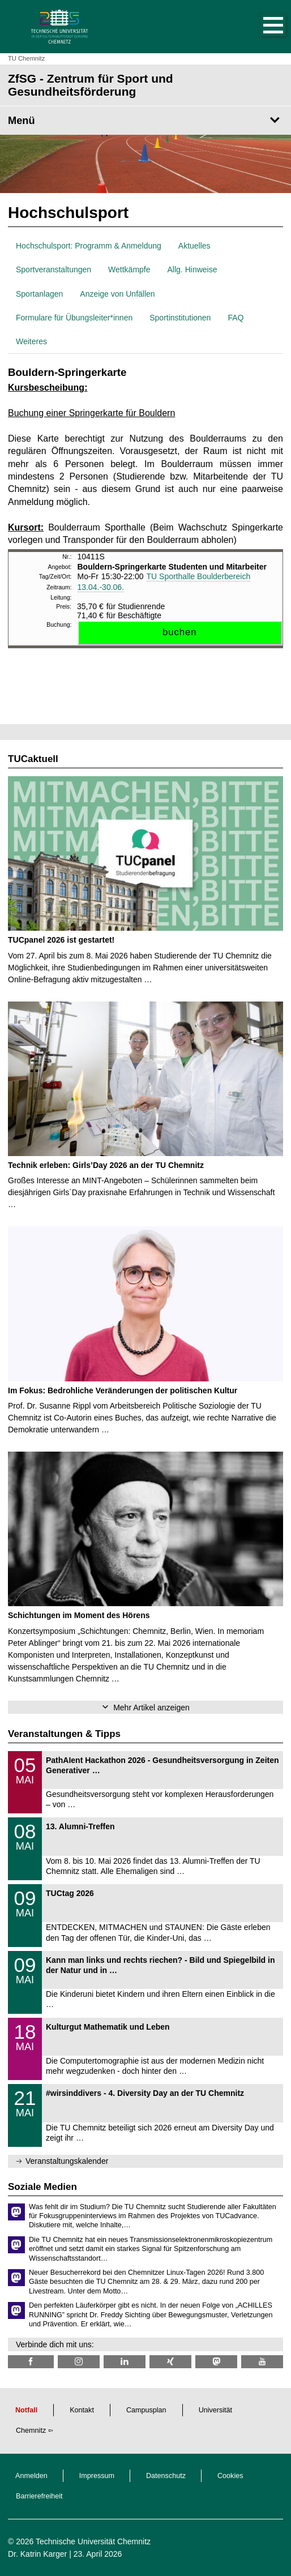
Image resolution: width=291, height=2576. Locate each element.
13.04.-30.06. (101, 587)
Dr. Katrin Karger (37, 2553)
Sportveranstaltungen (53, 269)
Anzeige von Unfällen (117, 293)
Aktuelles (194, 245)
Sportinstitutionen (180, 317)
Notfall (26, 2410)
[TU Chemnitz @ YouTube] (262, 2361)
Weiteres (31, 341)
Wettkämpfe (129, 269)
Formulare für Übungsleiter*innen (74, 317)
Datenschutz (166, 2476)
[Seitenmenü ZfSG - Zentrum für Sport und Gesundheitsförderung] (145, 120)
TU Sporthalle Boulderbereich (199, 576)
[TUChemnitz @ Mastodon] (216, 2361)
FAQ (235, 317)
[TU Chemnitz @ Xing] (170, 2361)
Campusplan (146, 2410)
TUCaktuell (33, 759)
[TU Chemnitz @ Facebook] (31, 2361)
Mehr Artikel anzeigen (151, 1707)
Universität (216, 2410)
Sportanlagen (39, 293)
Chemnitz (31, 2430)
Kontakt (82, 2410)
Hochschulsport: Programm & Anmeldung (88, 245)
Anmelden (31, 2476)
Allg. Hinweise (192, 269)
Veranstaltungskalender (66, 2161)
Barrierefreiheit (39, 2496)
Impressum (96, 2476)
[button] (261, 26)
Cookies (230, 2476)
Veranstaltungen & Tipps (64, 1733)
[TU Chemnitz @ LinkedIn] (125, 2361)
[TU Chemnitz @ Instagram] (79, 2361)
